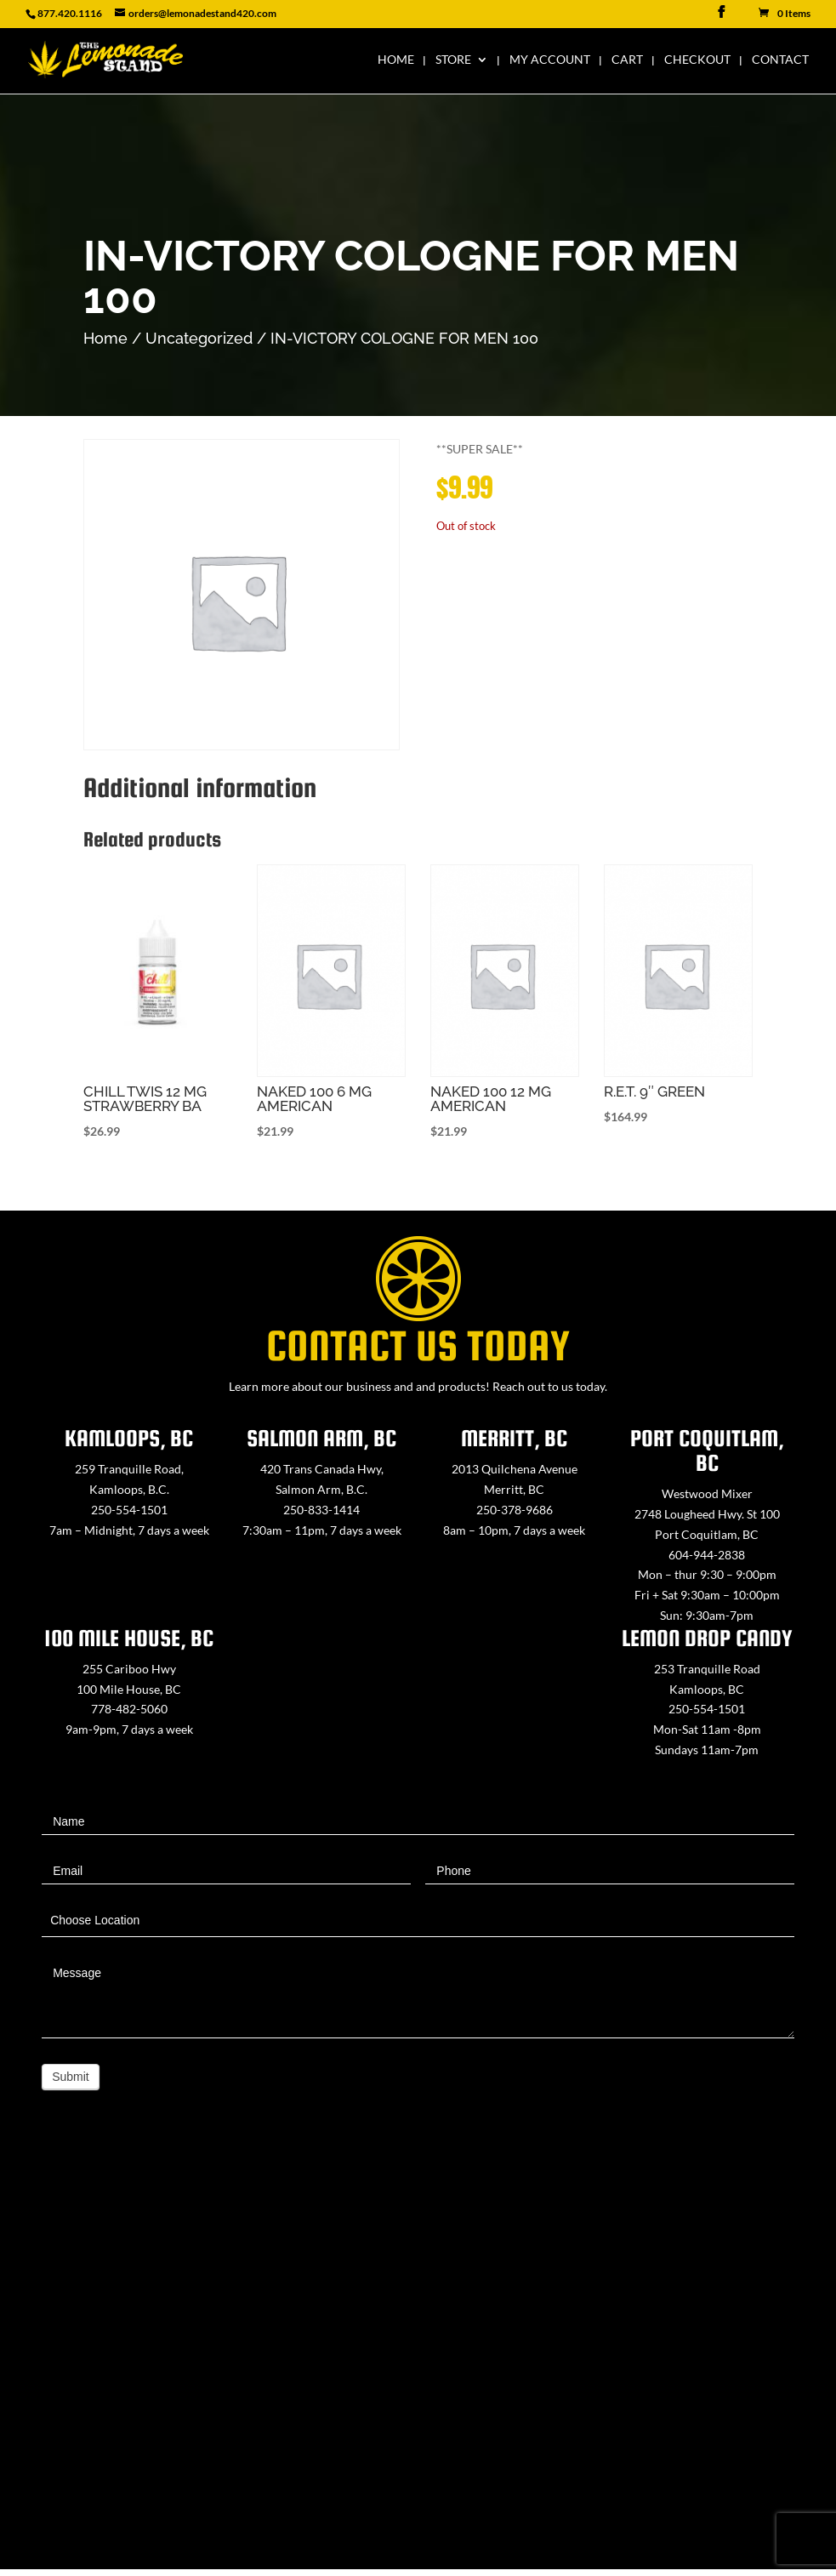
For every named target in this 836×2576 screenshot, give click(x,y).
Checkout (697, 60)
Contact (780, 60)
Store (453, 60)
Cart (627, 60)
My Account (549, 60)
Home (396, 60)
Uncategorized (199, 338)
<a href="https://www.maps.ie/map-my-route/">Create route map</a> (418, 2357)
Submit (70, 2076)
